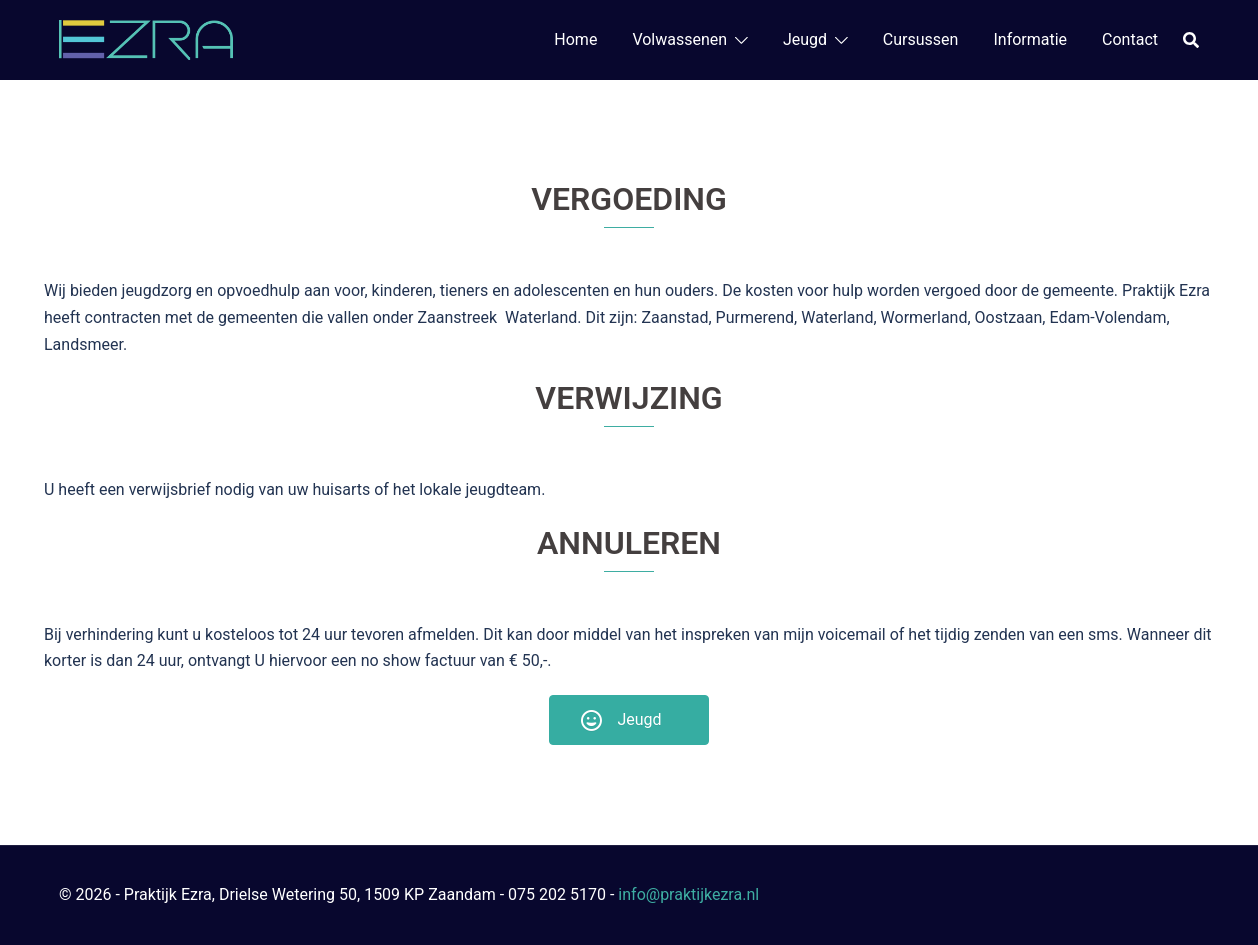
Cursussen (921, 39)
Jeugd (805, 39)
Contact (1130, 39)
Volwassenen (679, 39)
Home (575, 39)
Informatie (1030, 39)
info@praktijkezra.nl (688, 894)
